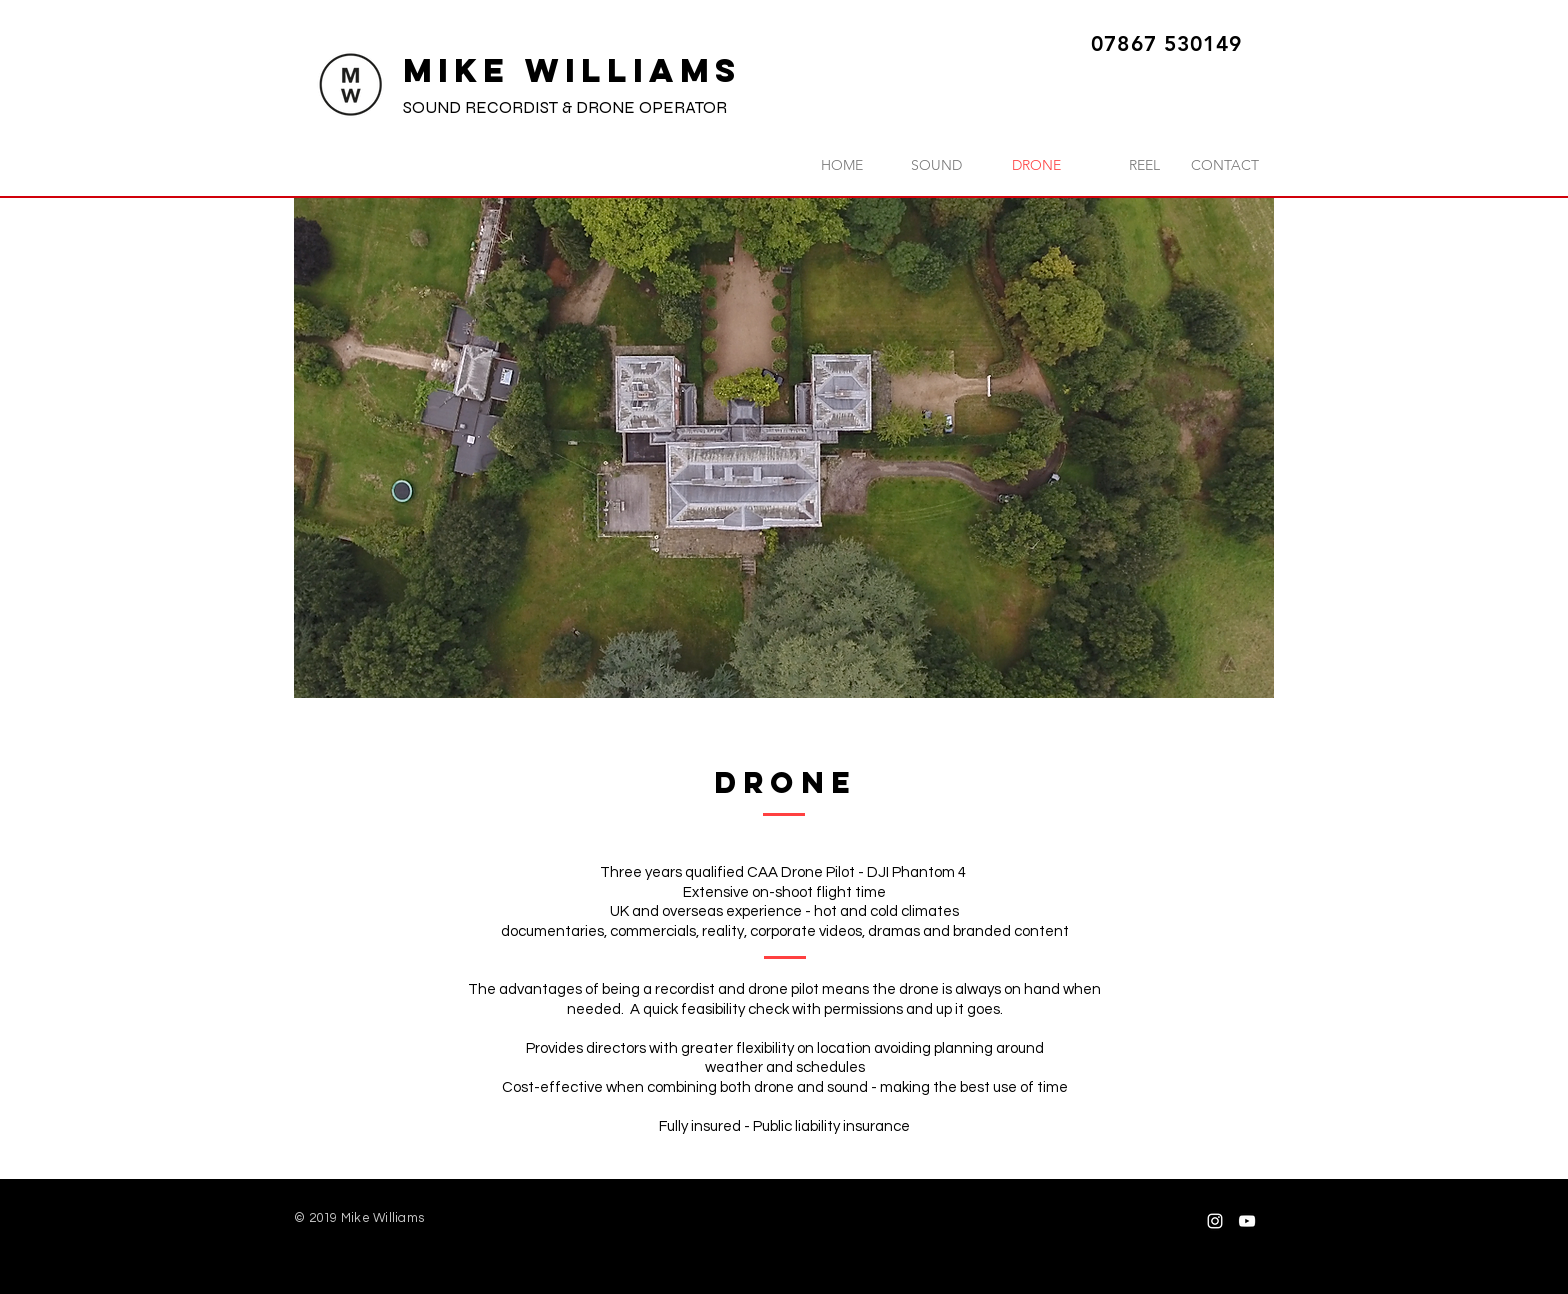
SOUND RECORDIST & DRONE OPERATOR (565, 107)
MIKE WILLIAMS (572, 70)
